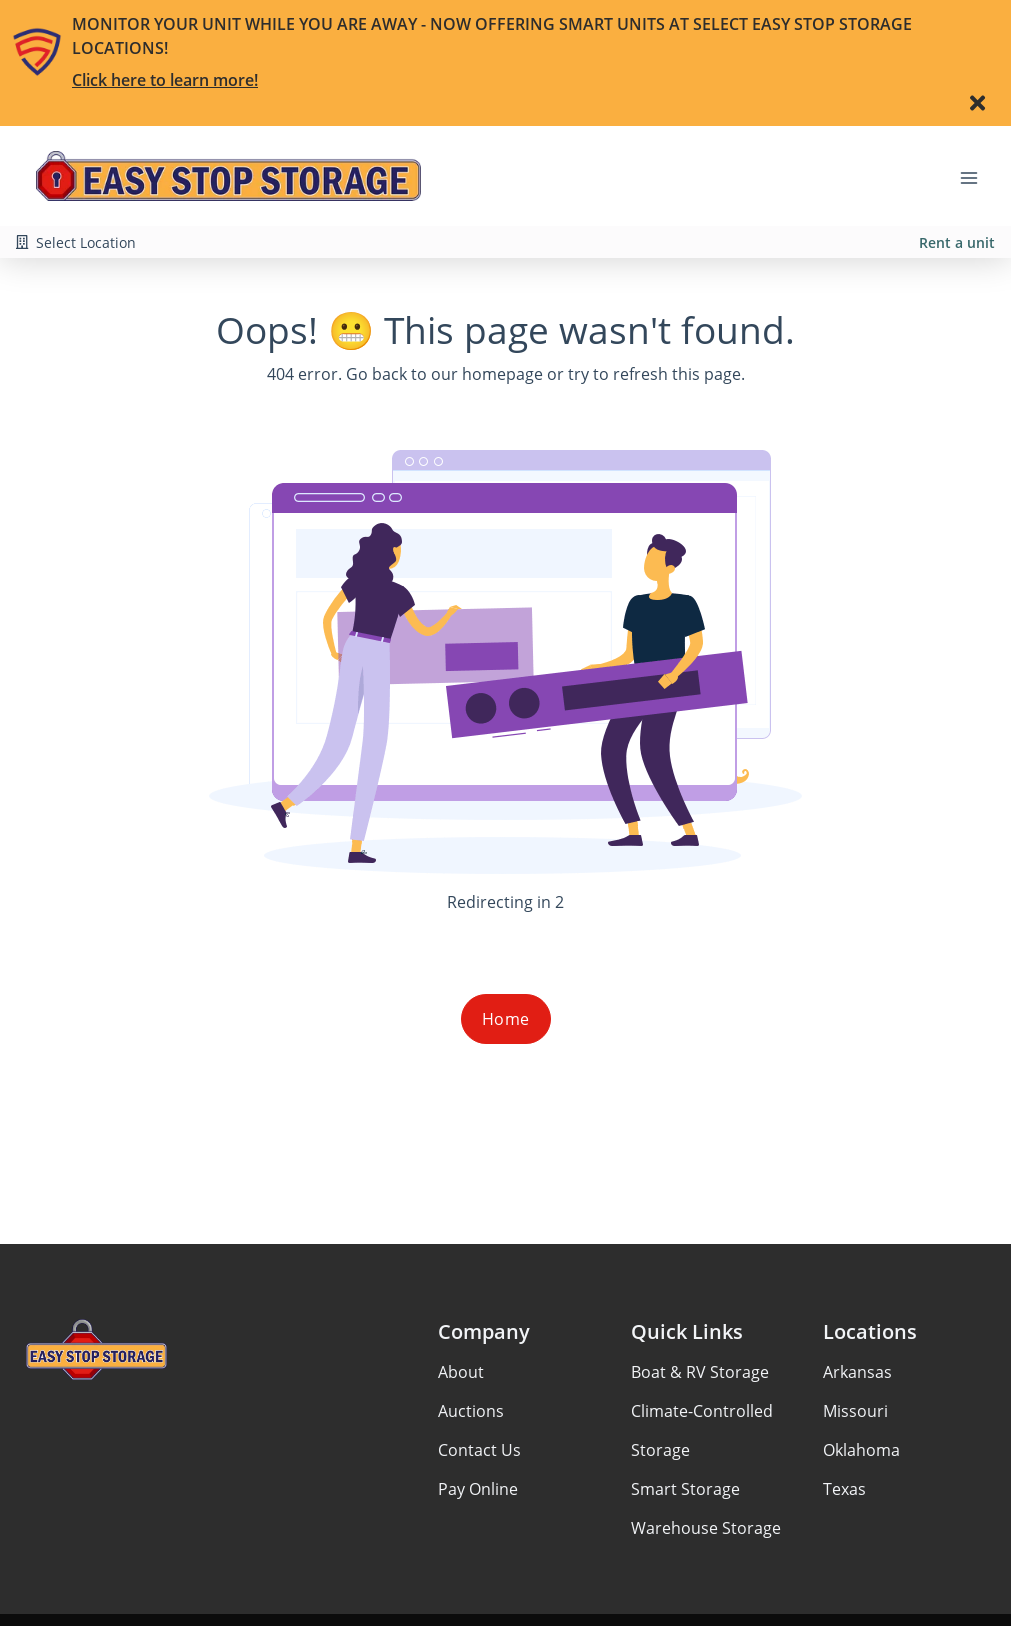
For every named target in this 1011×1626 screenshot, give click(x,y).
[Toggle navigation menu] (977, 176)
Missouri (855, 1411)
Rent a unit (957, 242)
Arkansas (857, 1372)
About (461, 1372)
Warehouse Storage (706, 1528)
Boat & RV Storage (700, 1372)
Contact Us (479, 1450)
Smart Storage (685, 1489)
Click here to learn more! (165, 80)
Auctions (471, 1411)
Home (506, 1019)
